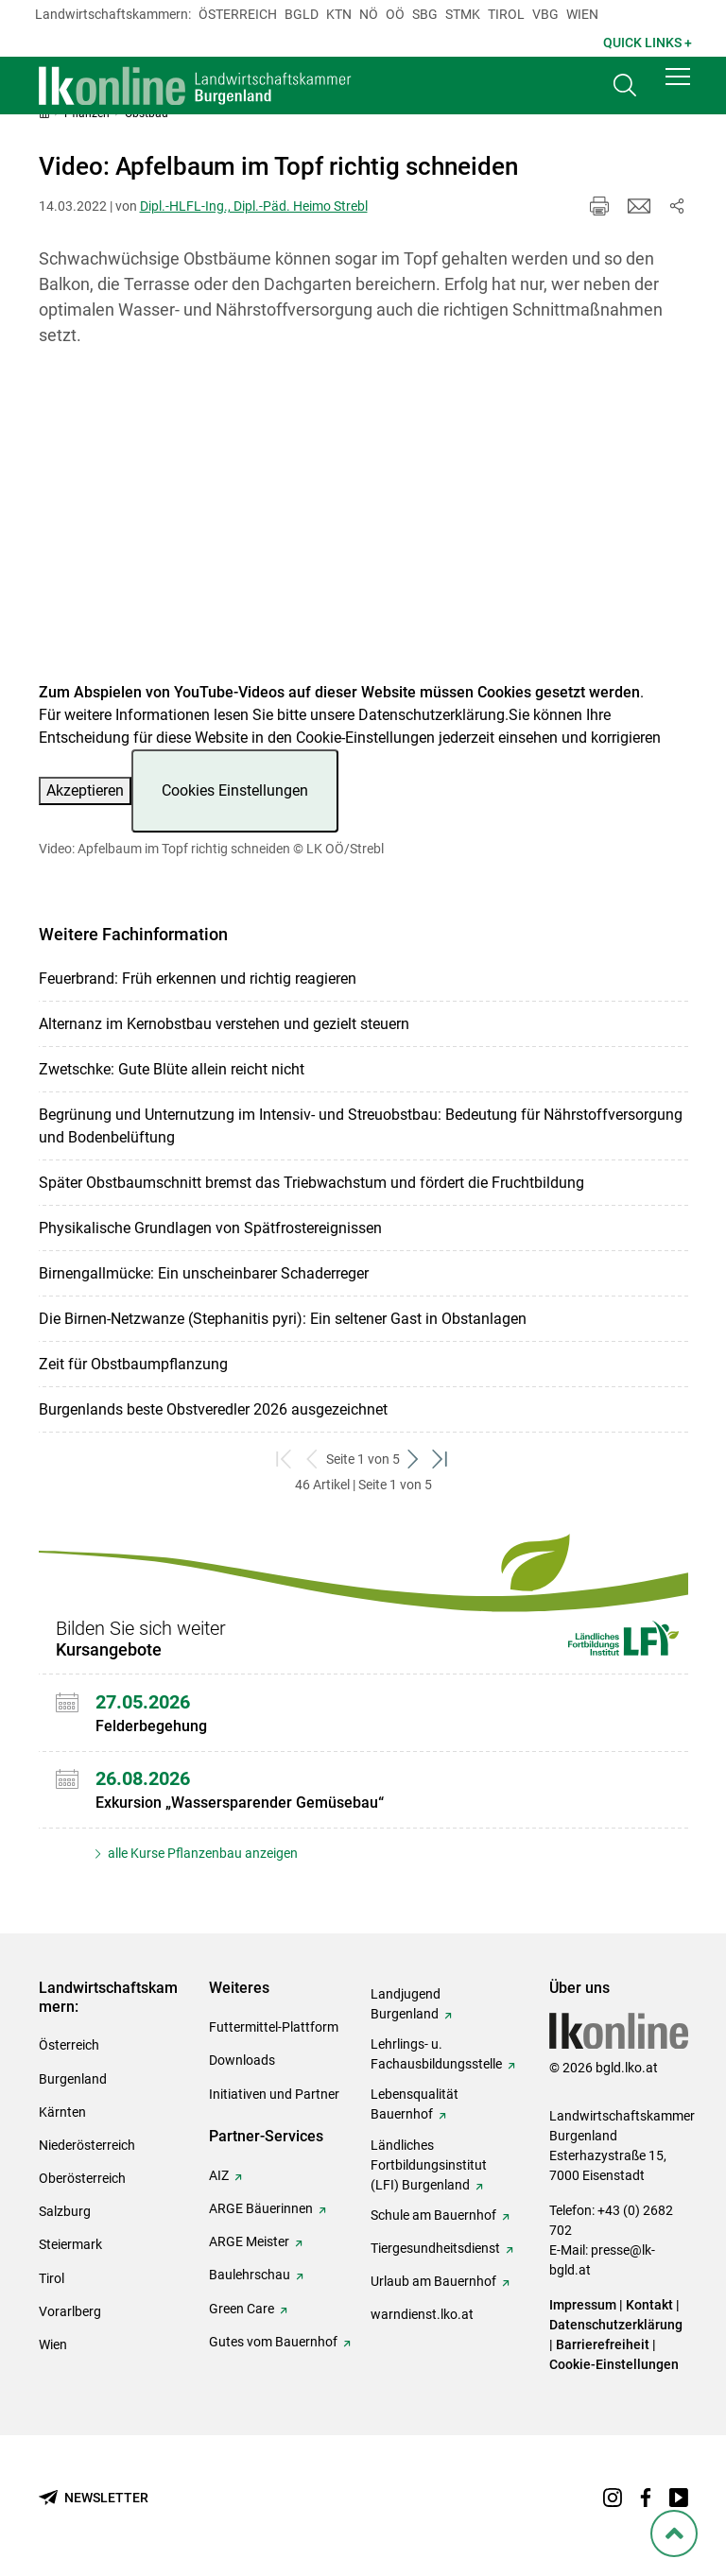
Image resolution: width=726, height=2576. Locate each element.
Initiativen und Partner (274, 2094)
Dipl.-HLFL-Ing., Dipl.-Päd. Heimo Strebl (254, 206)
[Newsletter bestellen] (93, 2498)
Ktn (339, 14)
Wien (582, 14)
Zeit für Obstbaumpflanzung (133, 1364)
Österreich (238, 14)
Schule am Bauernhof (433, 2215)
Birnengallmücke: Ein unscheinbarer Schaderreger (204, 1273)
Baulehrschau (249, 2274)
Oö (395, 14)
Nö (368, 14)
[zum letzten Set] (441, 1459)
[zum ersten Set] (285, 1459)
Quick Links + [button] (647, 42)
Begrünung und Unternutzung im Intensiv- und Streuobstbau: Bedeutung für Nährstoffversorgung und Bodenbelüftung (361, 1126)
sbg (425, 14)
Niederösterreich (87, 2145)
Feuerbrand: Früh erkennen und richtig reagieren (197, 978)
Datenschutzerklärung (431, 715)
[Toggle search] (625, 91)
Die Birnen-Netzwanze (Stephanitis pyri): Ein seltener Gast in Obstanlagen (283, 1319)
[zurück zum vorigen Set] (312, 1459)
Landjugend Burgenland (406, 2003)
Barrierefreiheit (602, 2344)
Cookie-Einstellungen (614, 2364)
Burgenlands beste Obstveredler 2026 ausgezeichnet (213, 1409)
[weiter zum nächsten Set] (413, 1459)
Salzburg (65, 2211)
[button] (678, 87)
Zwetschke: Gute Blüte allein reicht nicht (171, 1069)
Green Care (241, 2308)
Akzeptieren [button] (85, 790)
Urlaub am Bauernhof (433, 2281)
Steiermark (70, 2244)
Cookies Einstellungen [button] (235, 790)
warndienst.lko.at (422, 2314)
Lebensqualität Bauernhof (414, 2104)
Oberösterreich (82, 2178)
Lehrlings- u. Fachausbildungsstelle (436, 2053)
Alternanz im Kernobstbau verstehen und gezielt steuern (224, 1024)
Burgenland (73, 2079)
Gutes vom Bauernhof (273, 2341)
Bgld (302, 14)
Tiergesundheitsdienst (435, 2248)
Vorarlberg (70, 2311)
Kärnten (62, 2112)
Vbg (545, 14)
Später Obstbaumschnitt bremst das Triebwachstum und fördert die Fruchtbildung (311, 1183)
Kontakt (649, 2304)
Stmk (462, 14)
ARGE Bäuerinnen (261, 2208)
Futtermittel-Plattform (273, 2027)
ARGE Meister (249, 2241)
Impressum (582, 2304)
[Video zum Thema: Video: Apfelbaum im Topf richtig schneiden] (363, 526)
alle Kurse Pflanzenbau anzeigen (201, 1853)
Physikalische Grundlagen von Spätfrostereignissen (210, 1228)
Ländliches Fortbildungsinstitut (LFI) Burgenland (429, 2165)
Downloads (242, 2060)
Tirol (506, 14)
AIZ (219, 2175)
